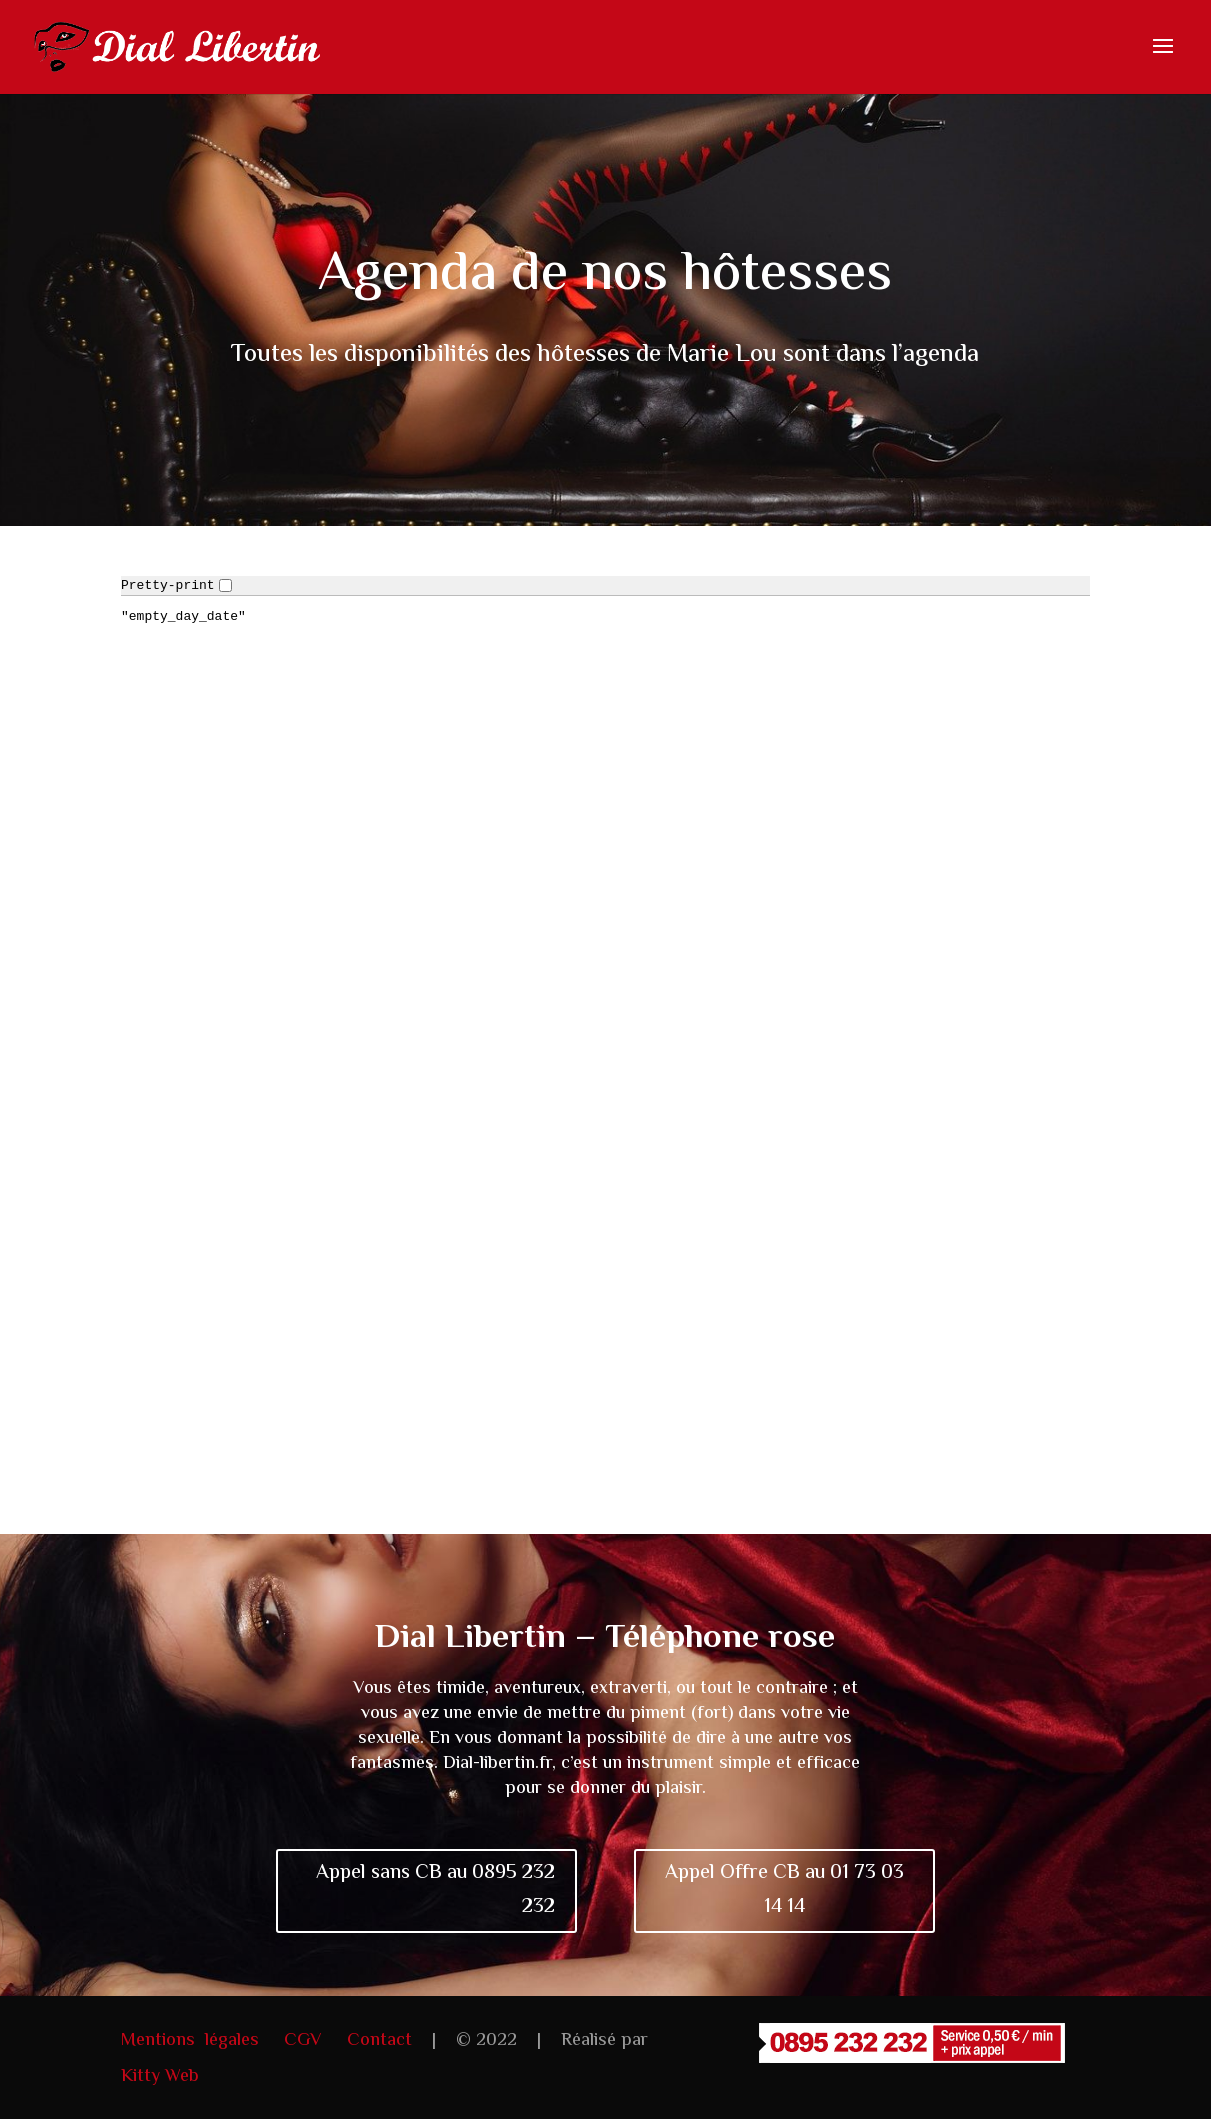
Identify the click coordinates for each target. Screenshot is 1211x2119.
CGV (303, 2041)
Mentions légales (190, 2041)
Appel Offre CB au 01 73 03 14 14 (784, 1890)
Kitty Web (160, 2077)
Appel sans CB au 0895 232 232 (435, 1890)
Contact (379, 2041)
